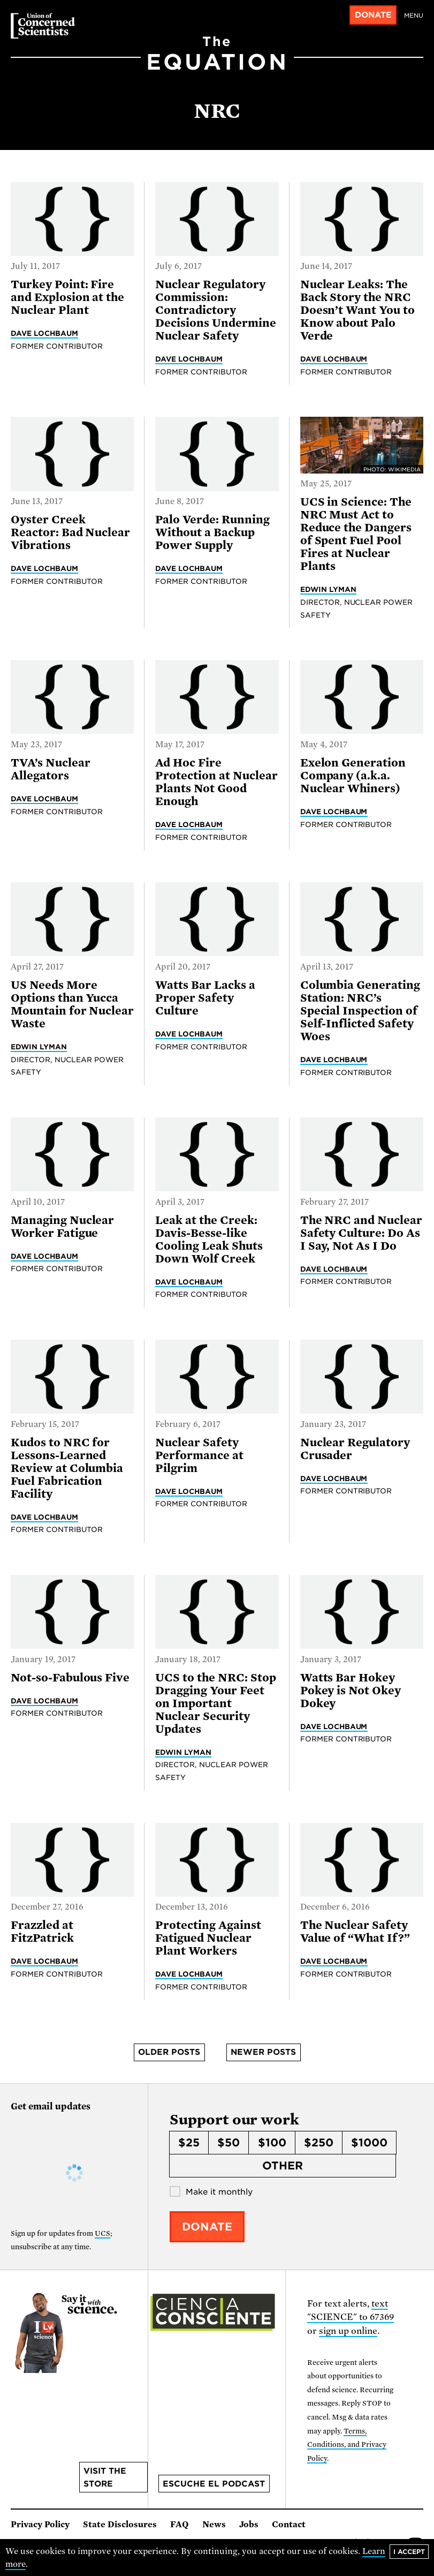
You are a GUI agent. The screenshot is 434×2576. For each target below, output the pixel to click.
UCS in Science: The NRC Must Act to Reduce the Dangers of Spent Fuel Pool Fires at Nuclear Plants (356, 534)
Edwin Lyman (328, 589)
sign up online (348, 2331)
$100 (272, 2142)
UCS (102, 2233)
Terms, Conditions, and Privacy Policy (346, 2444)
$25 (189, 2142)
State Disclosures (120, 2524)
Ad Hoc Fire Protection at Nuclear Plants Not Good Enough (216, 782)
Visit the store (104, 2477)
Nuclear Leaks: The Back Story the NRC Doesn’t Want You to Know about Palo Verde (357, 310)
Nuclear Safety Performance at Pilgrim (199, 1455)
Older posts (169, 2052)
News (214, 2524)
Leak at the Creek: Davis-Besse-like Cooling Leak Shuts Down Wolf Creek (208, 1239)
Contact (289, 2524)
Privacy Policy (40, 2524)
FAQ (179, 2524)
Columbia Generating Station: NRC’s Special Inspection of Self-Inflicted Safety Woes (360, 1011)
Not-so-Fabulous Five (70, 1677)
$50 (228, 2142)
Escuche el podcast (214, 2484)
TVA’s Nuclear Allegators (50, 769)
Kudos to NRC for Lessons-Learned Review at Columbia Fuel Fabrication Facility (67, 1468)
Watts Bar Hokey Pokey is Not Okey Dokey (350, 1690)
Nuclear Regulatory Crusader (355, 1449)
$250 (318, 2142)
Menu (413, 15)
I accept (409, 2552)
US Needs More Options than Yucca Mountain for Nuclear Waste (72, 1004)
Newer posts (263, 2052)
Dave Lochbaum (44, 333)
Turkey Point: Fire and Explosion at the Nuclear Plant (67, 297)
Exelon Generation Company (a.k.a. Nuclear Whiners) (353, 775)
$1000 (369, 2142)
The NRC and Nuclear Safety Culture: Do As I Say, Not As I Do (361, 1233)
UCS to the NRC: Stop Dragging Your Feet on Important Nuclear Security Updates (215, 1703)
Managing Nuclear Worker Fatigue (62, 1227)
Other (282, 2165)
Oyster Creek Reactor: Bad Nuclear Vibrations (70, 532)
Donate (373, 15)
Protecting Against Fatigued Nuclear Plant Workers (208, 1938)
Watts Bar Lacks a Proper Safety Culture (205, 998)
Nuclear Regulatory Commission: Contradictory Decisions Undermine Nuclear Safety (215, 310)
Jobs (248, 2524)
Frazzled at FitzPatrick (42, 1931)
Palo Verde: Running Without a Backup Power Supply (212, 532)
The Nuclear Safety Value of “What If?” (355, 1931)
